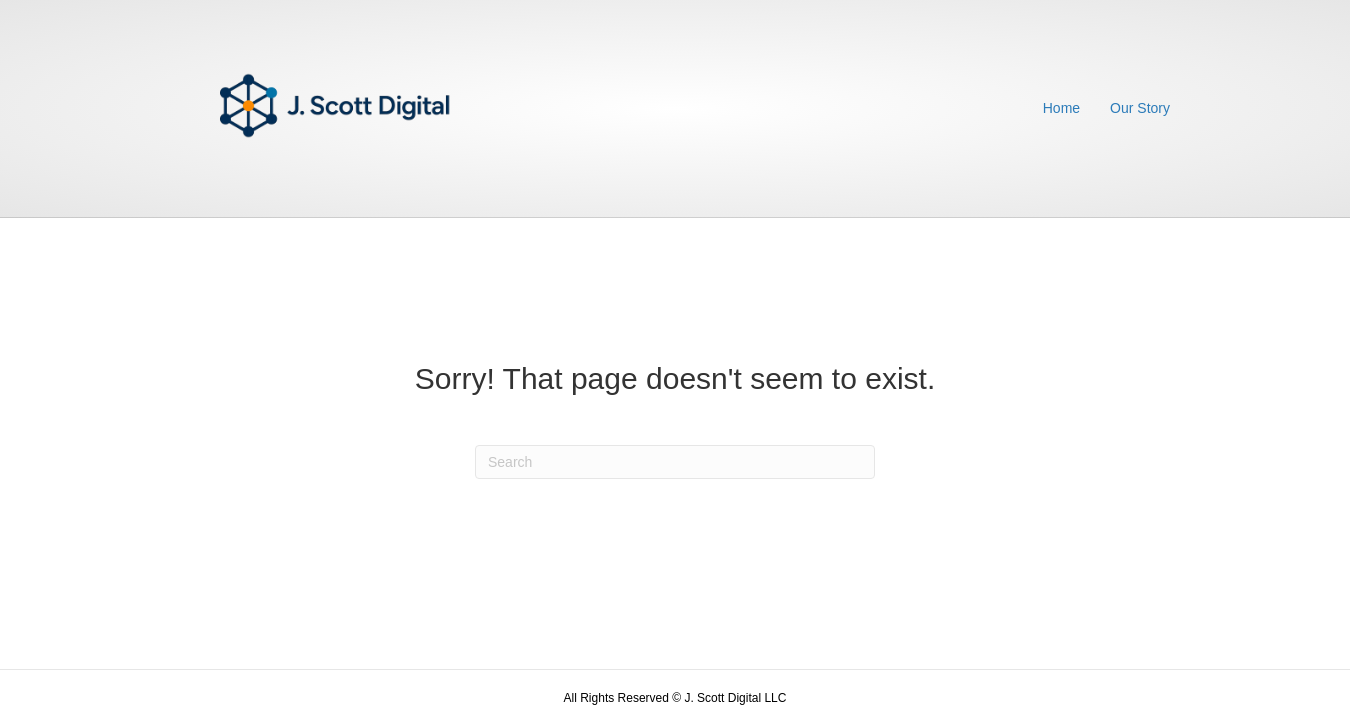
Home (1061, 108)
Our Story (1140, 108)
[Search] (675, 462)
